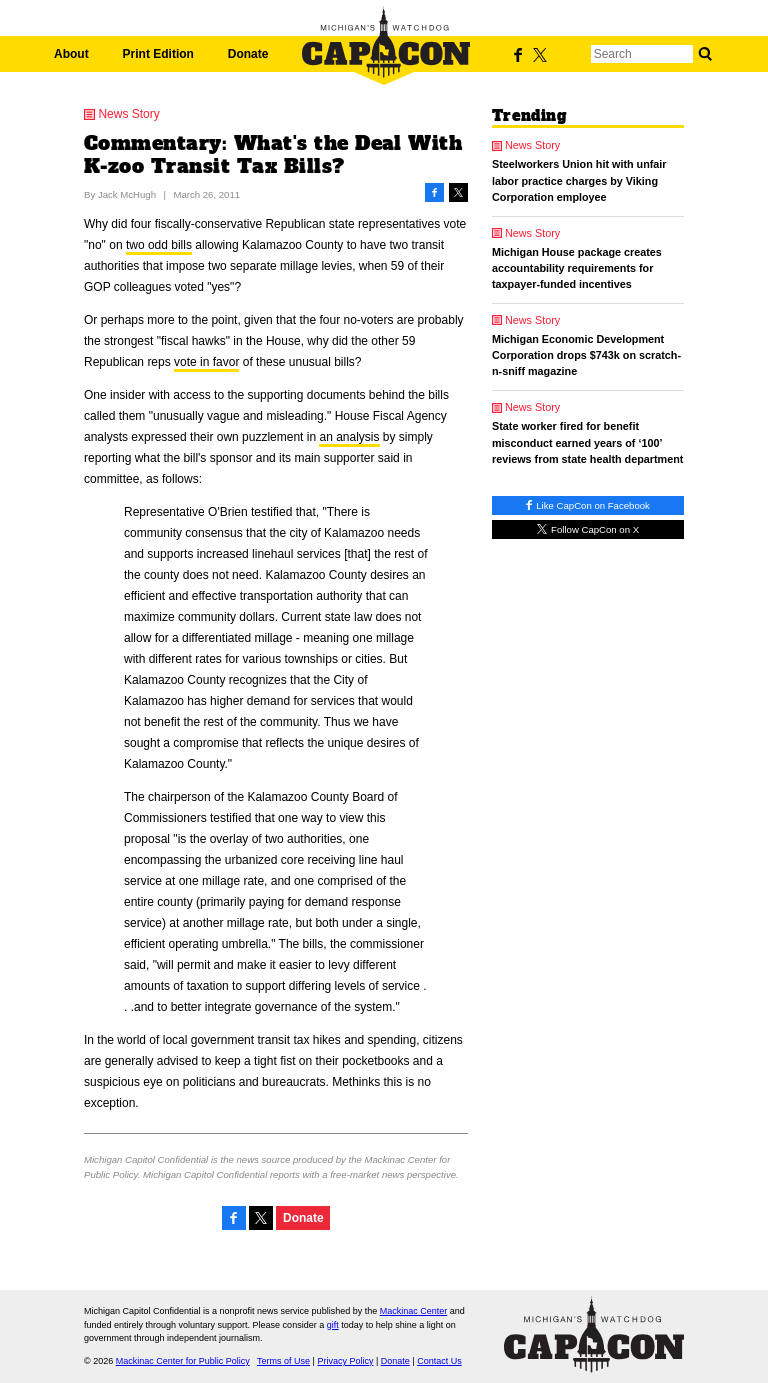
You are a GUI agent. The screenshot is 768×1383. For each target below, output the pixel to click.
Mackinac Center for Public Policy (183, 1361)
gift (333, 1325)
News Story (128, 114)
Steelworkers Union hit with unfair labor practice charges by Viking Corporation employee (579, 180)
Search (705, 54)
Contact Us (439, 1361)
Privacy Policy (345, 1361)
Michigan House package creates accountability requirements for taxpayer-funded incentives (577, 268)
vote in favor (206, 362)
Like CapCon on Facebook (588, 505)
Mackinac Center (414, 1311)
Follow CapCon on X (588, 529)
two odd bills (159, 245)
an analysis (349, 437)
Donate (248, 54)
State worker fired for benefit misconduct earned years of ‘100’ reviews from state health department (587, 442)
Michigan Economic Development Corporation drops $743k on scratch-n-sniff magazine (586, 355)
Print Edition (158, 54)
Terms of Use (283, 1361)
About (71, 54)
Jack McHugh (127, 194)
